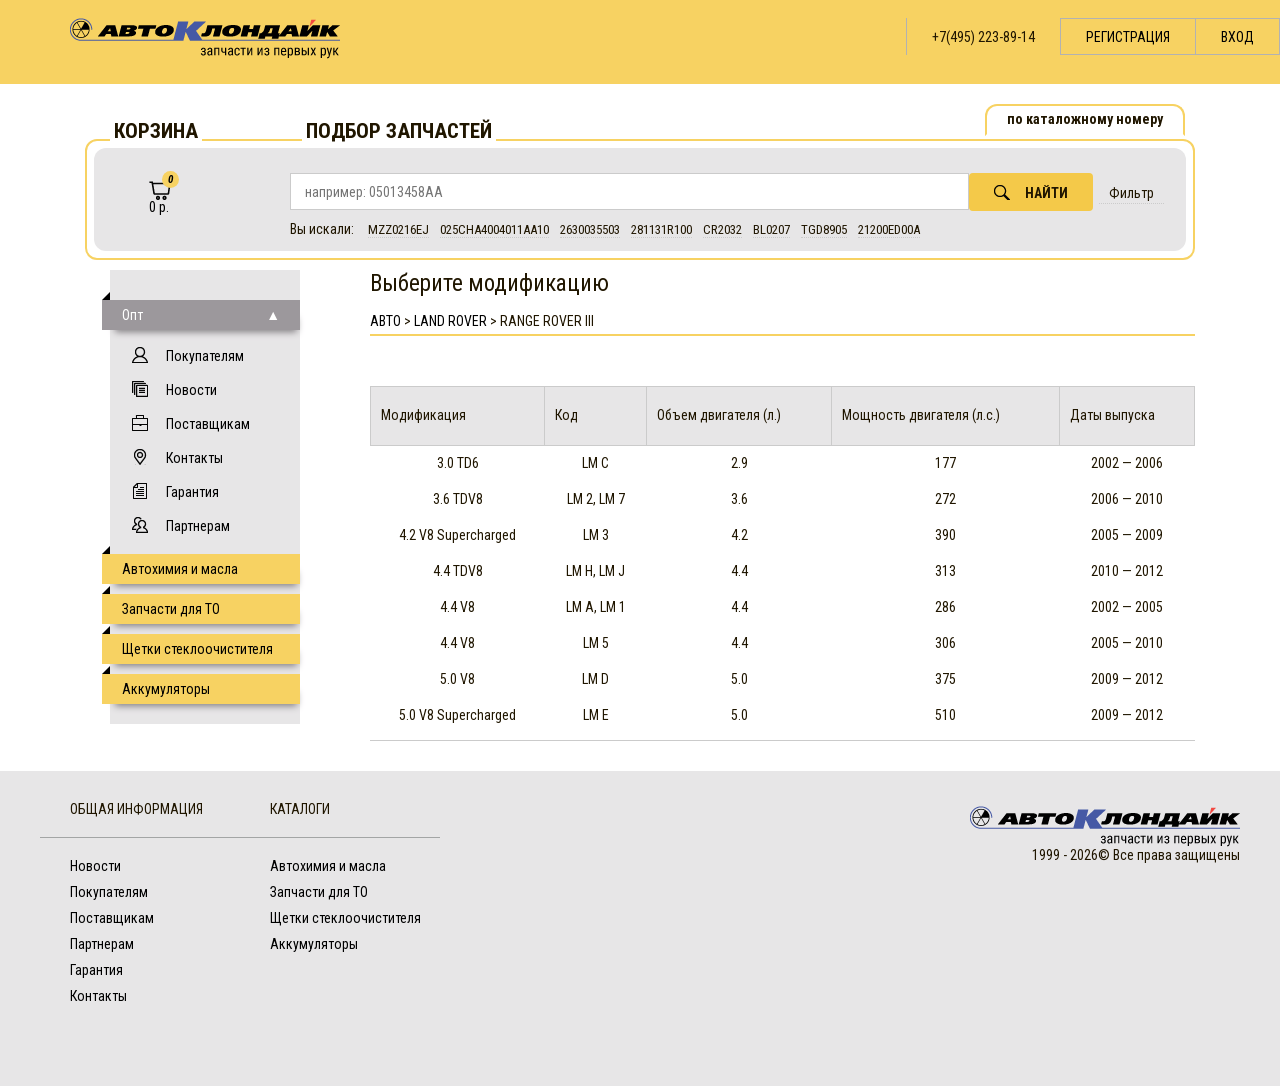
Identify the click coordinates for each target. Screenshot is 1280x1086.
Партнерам (198, 526)
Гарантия (192, 492)
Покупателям (205, 356)
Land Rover (450, 321)
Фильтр (1131, 193)
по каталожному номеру (1085, 119)
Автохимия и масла (180, 569)
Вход (1237, 37)
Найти (1031, 192)
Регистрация (1128, 37)
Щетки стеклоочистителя (197, 649)
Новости (191, 390)
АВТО (385, 321)
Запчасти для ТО (171, 609)
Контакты (194, 458)
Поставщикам (208, 424)
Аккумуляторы (166, 689)
